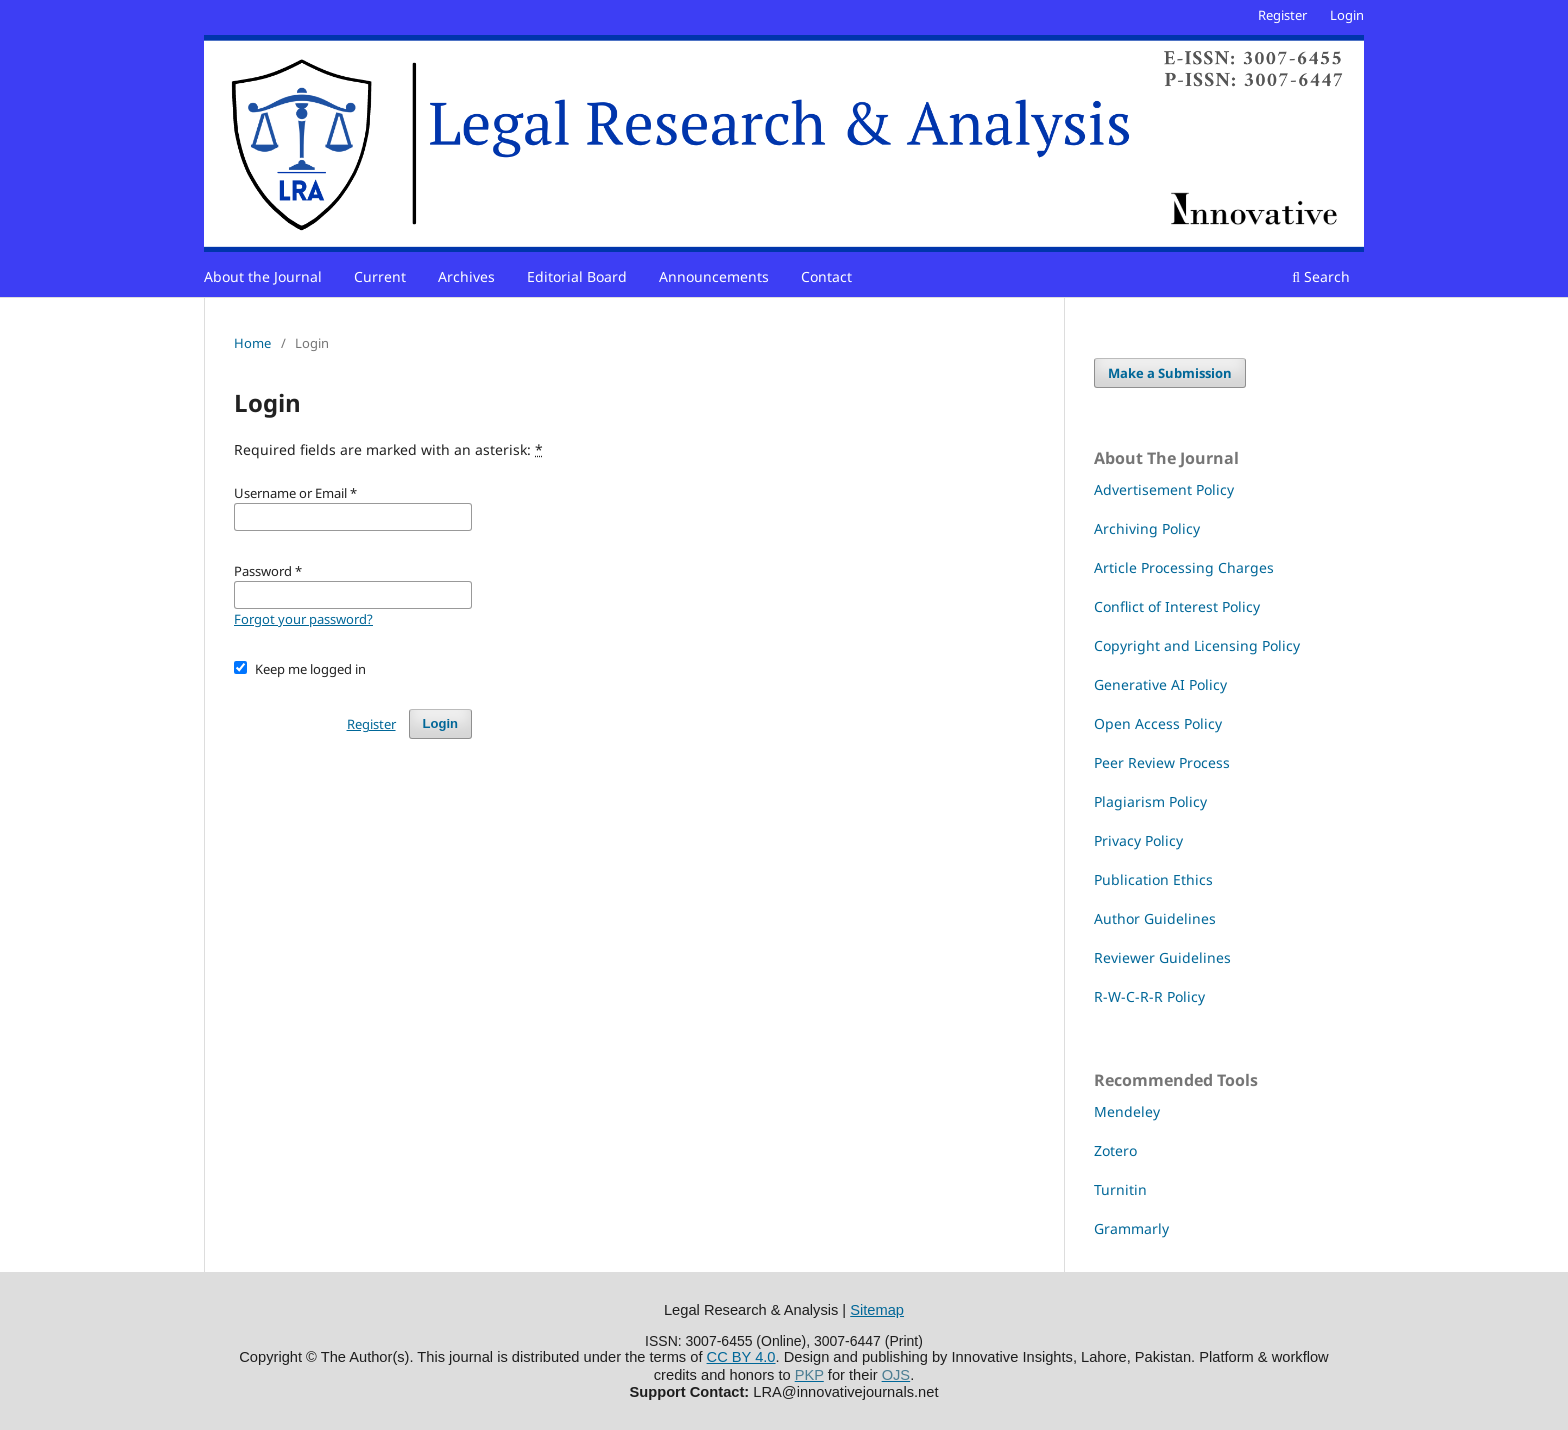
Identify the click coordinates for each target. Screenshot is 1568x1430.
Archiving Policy (1147, 528)
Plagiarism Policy (1150, 801)
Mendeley (1127, 1111)
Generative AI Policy (1160, 684)
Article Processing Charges (1184, 567)
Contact (826, 276)
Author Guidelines (1155, 918)
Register (1282, 15)
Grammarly (1131, 1228)
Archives (466, 276)
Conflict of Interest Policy (1177, 606)
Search (1321, 276)
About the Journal (263, 276)
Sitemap (877, 1310)
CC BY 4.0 (741, 1357)
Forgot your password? (303, 619)
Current (380, 276)
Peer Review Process (1162, 762)
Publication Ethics (1153, 879)
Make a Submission (1170, 373)
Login (1347, 15)
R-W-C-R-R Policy (1149, 996)
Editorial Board (577, 276)
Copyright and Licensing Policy (1197, 645)
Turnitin (1120, 1189)
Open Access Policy (1158, 723)
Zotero (1115, 1150)
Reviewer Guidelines (1162, 957)
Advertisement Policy (1164, 489)
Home (252, 343)
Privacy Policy (1138, 840)
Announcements (714, 276)
